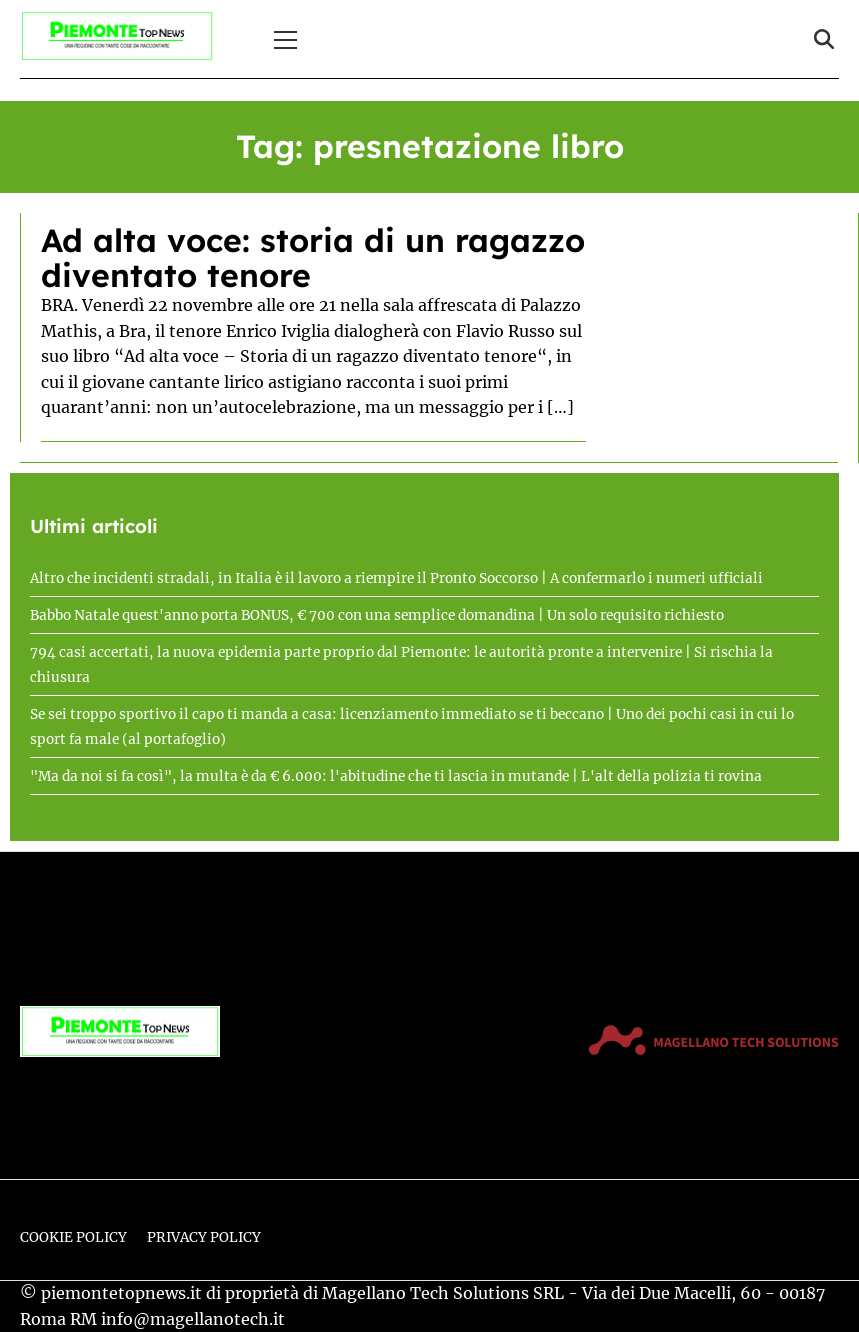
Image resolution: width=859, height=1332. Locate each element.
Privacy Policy (204, 1237)
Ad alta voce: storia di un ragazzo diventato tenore (313, 257)
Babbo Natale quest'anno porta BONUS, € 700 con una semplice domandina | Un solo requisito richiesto (377, 615)
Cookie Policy (73, 1237)
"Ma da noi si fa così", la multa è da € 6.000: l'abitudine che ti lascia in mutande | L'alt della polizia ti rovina (396, 776)
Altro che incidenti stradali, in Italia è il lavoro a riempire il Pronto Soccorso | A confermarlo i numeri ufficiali (396, 578)
